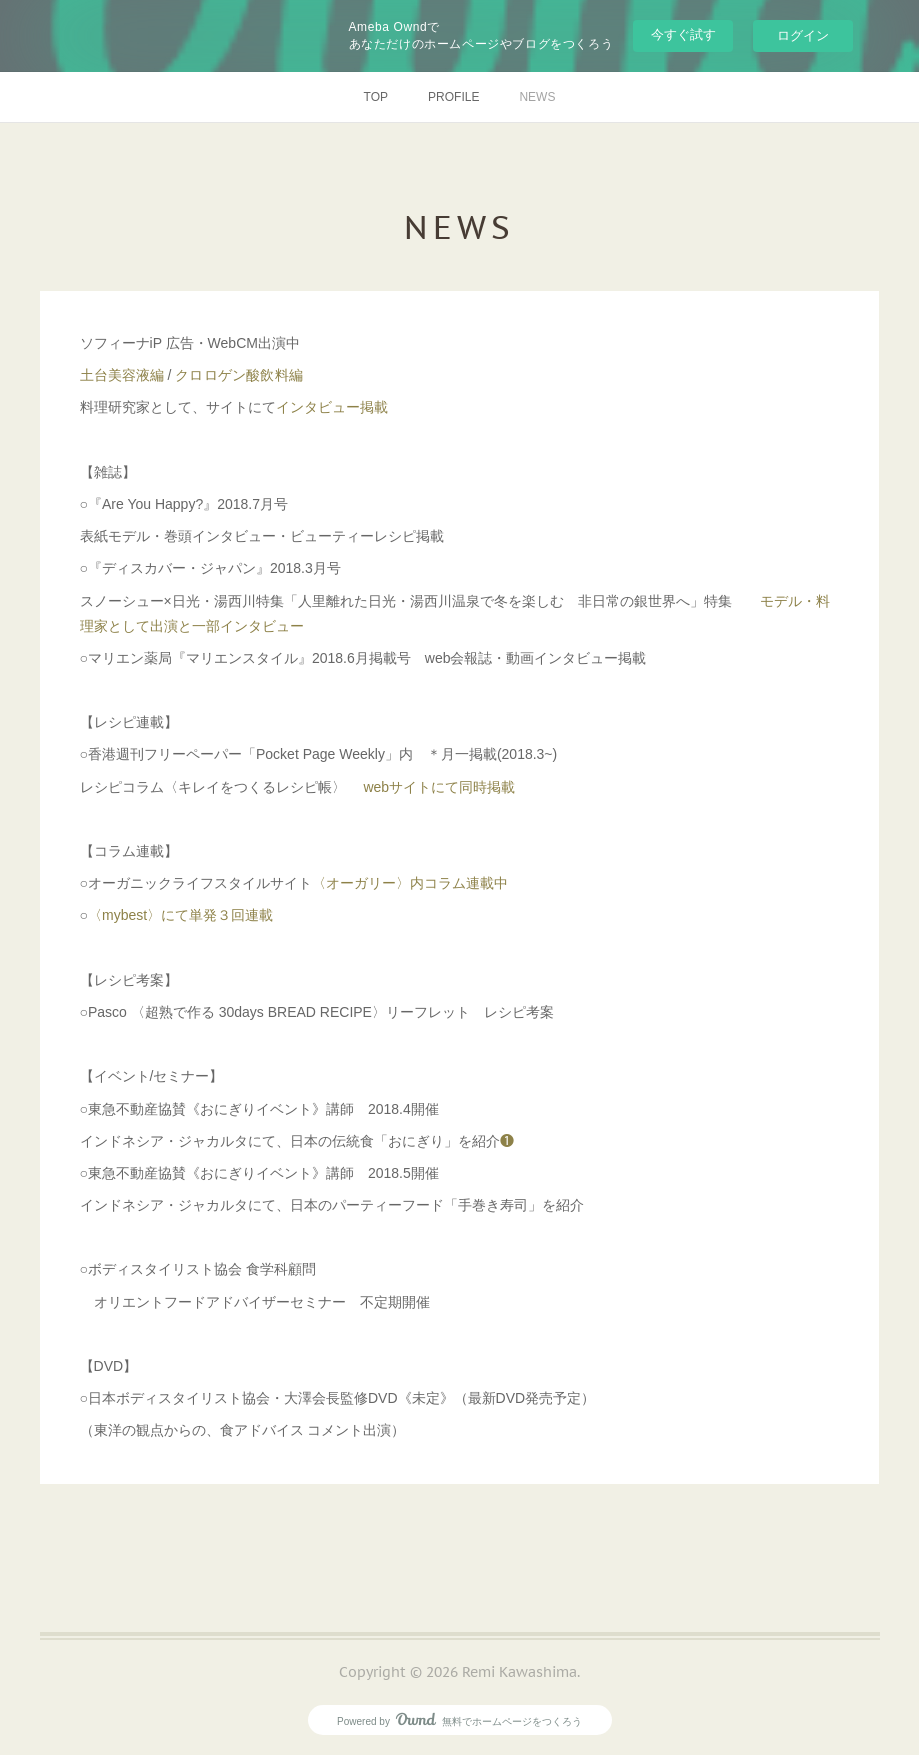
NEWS (537, 97)
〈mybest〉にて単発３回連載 (180, 915)
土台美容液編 (122, 375)
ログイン (803, 35)
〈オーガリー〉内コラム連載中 (410, 883)
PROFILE (453, 97)
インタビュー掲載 (332, 407)
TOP (376, 97)
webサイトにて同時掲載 (438, 787)
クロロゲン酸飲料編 (239, 375)
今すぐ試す (683, 34)
